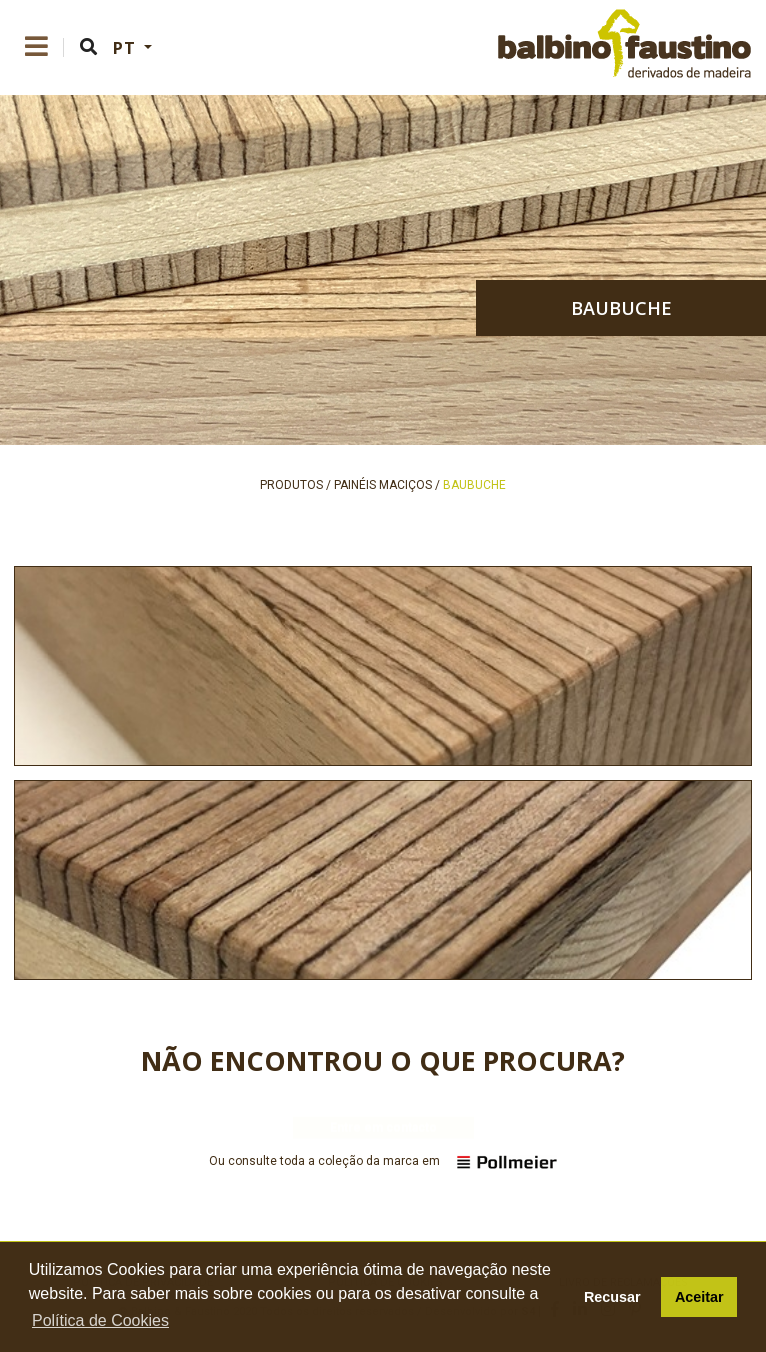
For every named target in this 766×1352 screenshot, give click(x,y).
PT (126, 48)
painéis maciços (383, 485)
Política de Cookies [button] (100, 1320)
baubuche (621, 308)
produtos (291, 485)
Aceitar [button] (699, 1297)
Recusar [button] (612, 1297)
